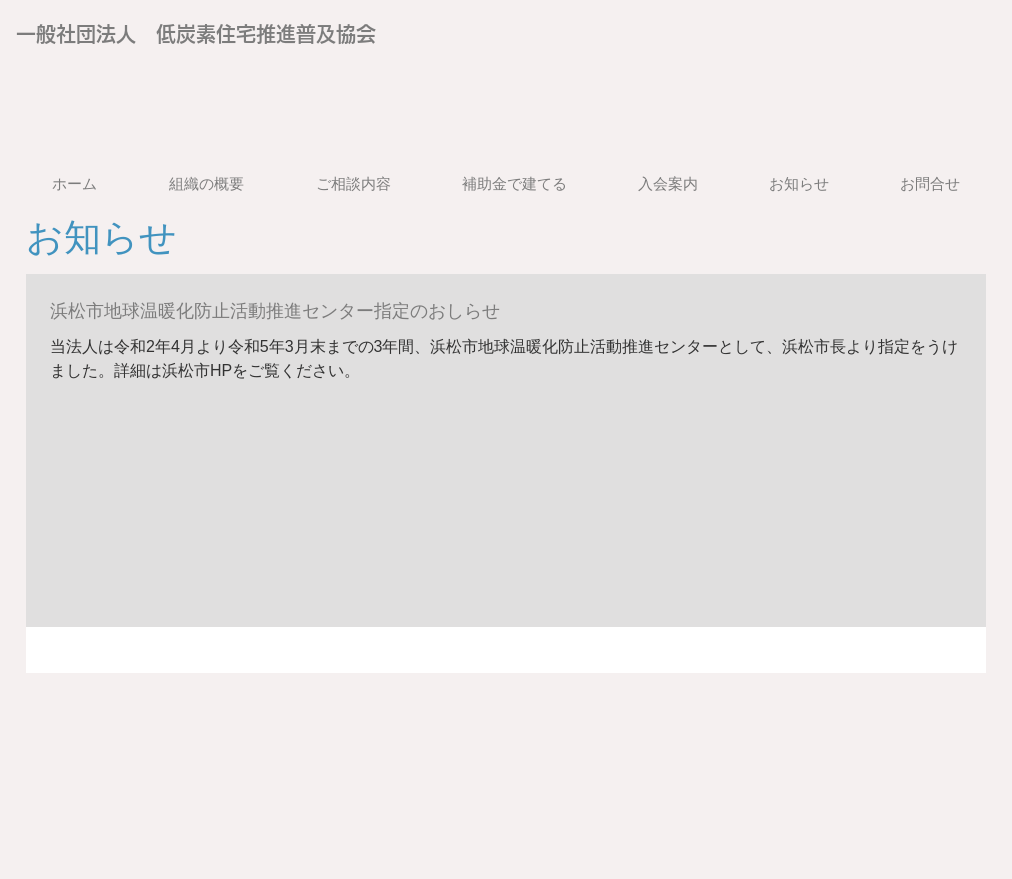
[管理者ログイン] (885, 64)
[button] (353, 183)
